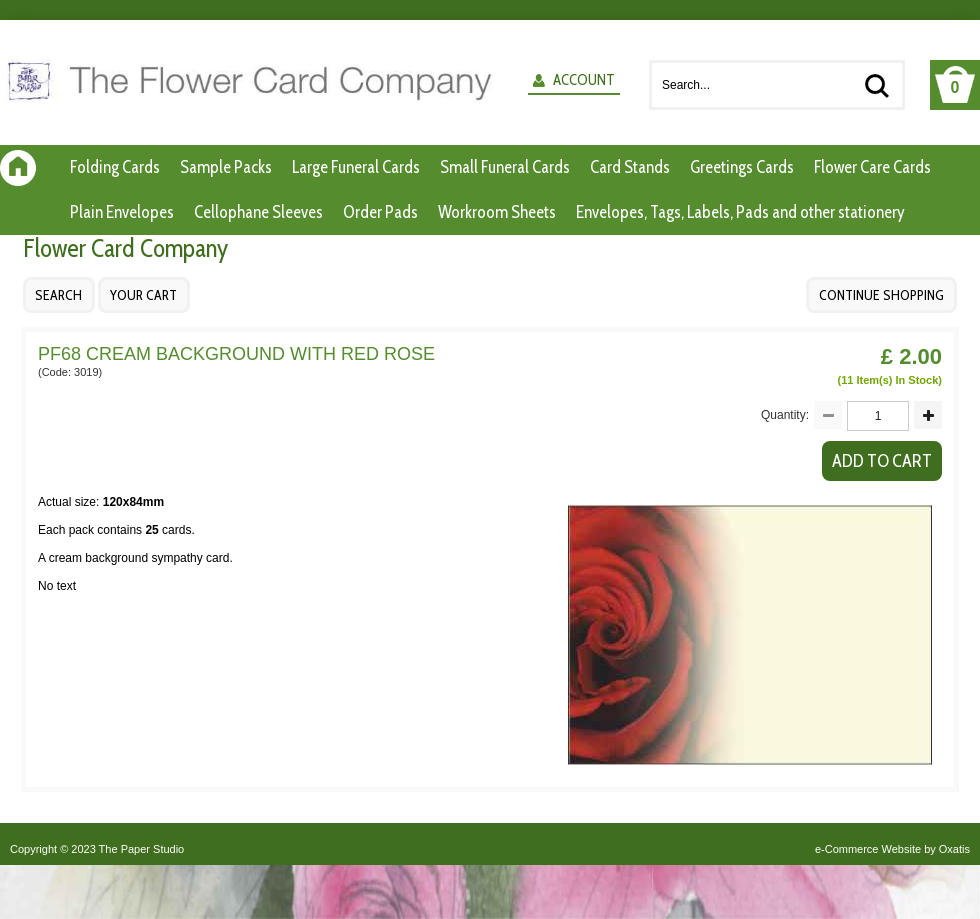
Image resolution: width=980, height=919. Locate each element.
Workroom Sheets (497, 212)
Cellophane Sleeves (258, 212)
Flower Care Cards (872, 167)
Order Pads (380, 212)
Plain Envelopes (122, 212)
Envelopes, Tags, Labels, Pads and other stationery (740, 212)
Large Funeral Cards (356, 167)
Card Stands (630, 167)
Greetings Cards (742, 167)
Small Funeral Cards (505, 167)
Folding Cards (115, 167)
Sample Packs (226, 167)
